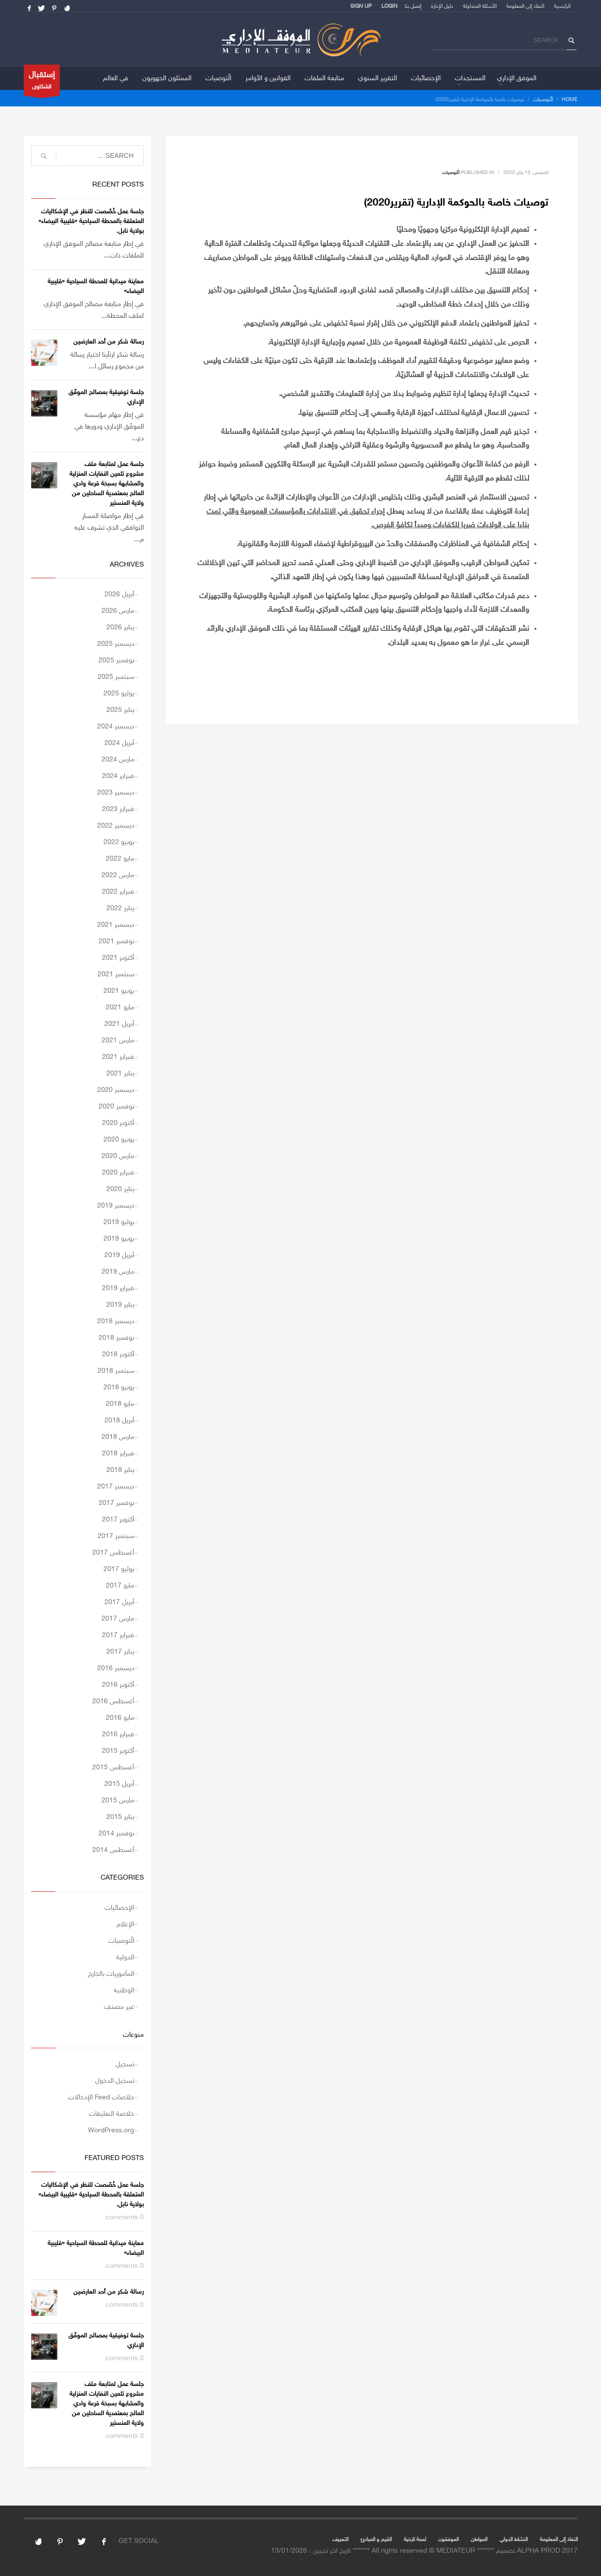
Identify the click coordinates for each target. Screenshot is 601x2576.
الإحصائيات (119, 1908)
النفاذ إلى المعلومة (525, 6)
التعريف (340, 2540)
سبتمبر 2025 (116, 677)
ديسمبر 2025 (115, 644)
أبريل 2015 (119, 1784)
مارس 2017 (118, 1619)
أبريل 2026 (119, 594)
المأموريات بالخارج (111, 1974)
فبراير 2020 (118, 1173)
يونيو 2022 (118, 842)
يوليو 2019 (118, 1222)
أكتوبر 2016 (118, 1685)
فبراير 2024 (118, 776)
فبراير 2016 (118, 1734)
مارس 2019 (118, 1272)
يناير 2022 (120, 908)
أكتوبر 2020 (118, 1123)
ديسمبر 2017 (115, 1487)
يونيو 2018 (118, 1387)
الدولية (125, 1958)
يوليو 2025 (118, 694)
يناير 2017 (120, 1652)
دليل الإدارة (442, 6)
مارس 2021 (118, 1041)
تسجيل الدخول (114, 2081)
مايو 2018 (120, 1404)
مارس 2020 (118, 1156)
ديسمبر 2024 (115, 727)
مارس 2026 (118, 611)
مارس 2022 (118, 875)
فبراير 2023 (118, 809)
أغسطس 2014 (113, 1850)
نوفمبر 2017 (116, 1503)
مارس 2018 (118, 1437)
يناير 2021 (120, 1074)
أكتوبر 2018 (118, 1354)
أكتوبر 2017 (118, 1520)
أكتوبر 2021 (118, 958)
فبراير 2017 (118, 1635)
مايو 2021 (120, 1007)
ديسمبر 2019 (115, 1206)
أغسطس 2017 (113, 1553)
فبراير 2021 (118, 1057)
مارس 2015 (118, 1801)
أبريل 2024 (119, 743)
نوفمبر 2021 (116, 941)
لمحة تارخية (415, 2540)
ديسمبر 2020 (115, 1090)
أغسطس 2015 (113, 1767)
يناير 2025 (120, 710)
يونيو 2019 (118, 1239)
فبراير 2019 (118, 1288)
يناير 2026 (120, 627)
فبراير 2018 (118, 1454)
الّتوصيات (543, 100)
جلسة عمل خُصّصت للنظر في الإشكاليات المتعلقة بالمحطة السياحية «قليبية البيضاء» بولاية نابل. (91, 221)
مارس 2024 (118, 760)
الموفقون (448, 2540)
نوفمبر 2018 (116, 1338)
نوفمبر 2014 (116, 1834)
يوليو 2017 (118, 1569)
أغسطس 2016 (113, 1701)
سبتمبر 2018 (116, 1371)
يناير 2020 (120, 1189)
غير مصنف (119, 2007)
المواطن (479, 2540)
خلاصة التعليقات (111, 2114)
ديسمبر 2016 (115, 1668)
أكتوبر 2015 (118, 1751)
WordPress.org (111, 2130)
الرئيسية (562, 6)
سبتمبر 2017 (116, 1536)
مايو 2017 (120, 1586)
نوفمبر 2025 (116, 661)
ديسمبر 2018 (115, 1321)
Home (570, 100)
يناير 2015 (120, 1817)
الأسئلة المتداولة (480, 6)
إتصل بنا (413, 6)
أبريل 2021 (119, 1024)
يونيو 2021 (118, 991)
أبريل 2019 (119, 1255)
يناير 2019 (120, 1305)
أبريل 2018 (119, 1421)
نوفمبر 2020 (116, 1107)
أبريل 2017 (119, 1602)
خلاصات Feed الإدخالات (101, 2097)
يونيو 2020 (118, 1140)
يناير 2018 (120, 1470)
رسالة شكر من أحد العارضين (108, 342)
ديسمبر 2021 (115, 925)
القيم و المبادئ (376, 2540)
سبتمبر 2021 (116, 974)
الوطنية (124, 1991)
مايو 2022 (120, 859)
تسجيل (125, 2064)
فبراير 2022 (118, 892)
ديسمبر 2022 (115, 826)
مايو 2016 (120, 1718)
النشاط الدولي (513, 2540)
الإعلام (125, 1924)
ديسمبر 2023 (115, 793)
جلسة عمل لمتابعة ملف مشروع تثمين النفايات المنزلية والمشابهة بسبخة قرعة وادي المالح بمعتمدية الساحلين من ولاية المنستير (106, 484)
